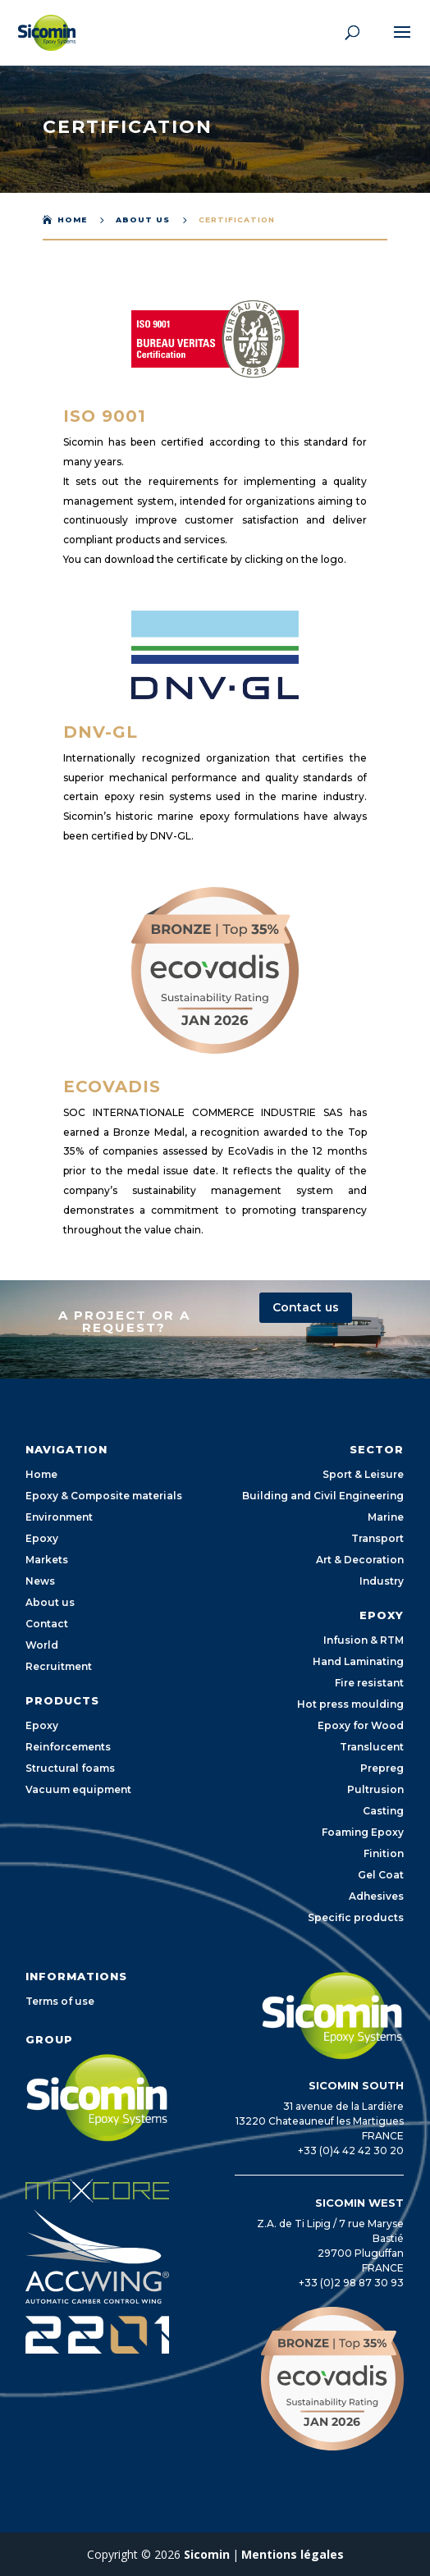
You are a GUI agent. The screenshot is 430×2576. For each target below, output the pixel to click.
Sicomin (207, 2554)
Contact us (305, 1307)
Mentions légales (292, 2554)
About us (143, 219)
